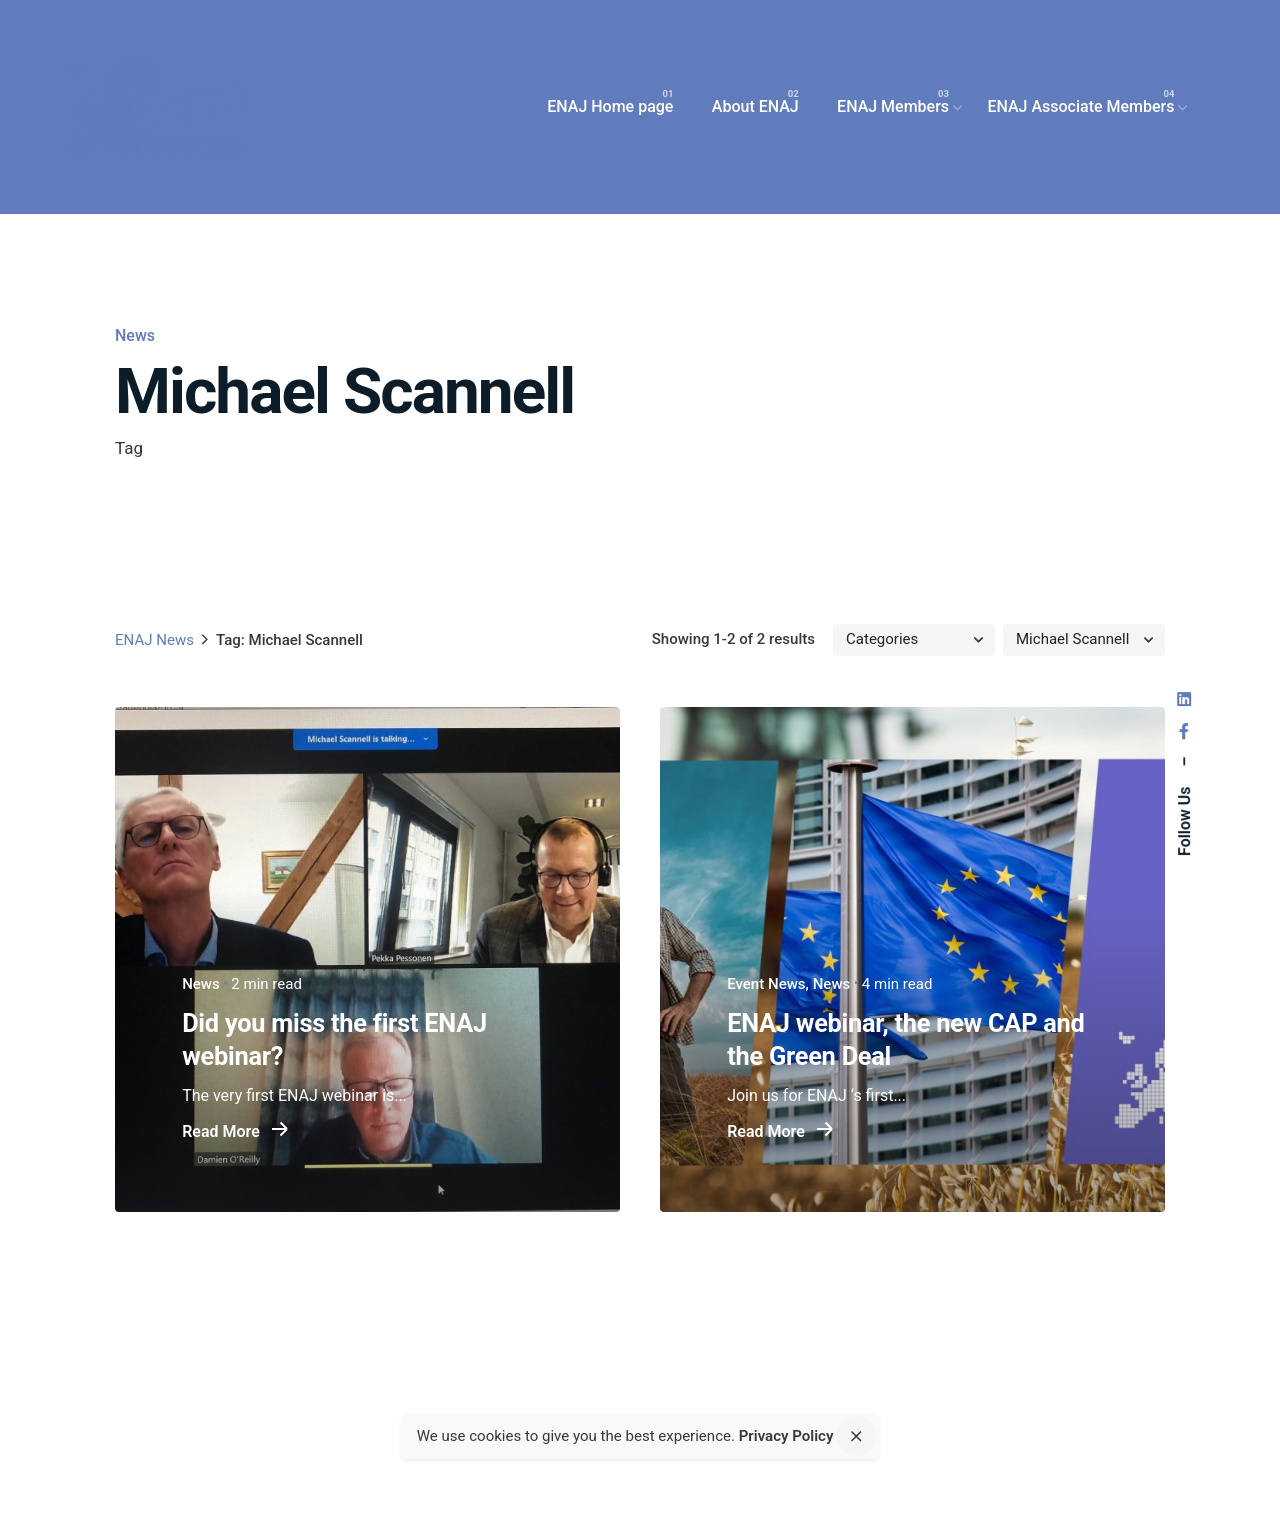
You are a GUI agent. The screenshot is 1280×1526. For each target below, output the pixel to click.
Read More (235, 1133)
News (135, 335)
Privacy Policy (786, 1437)
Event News (766, 985)
